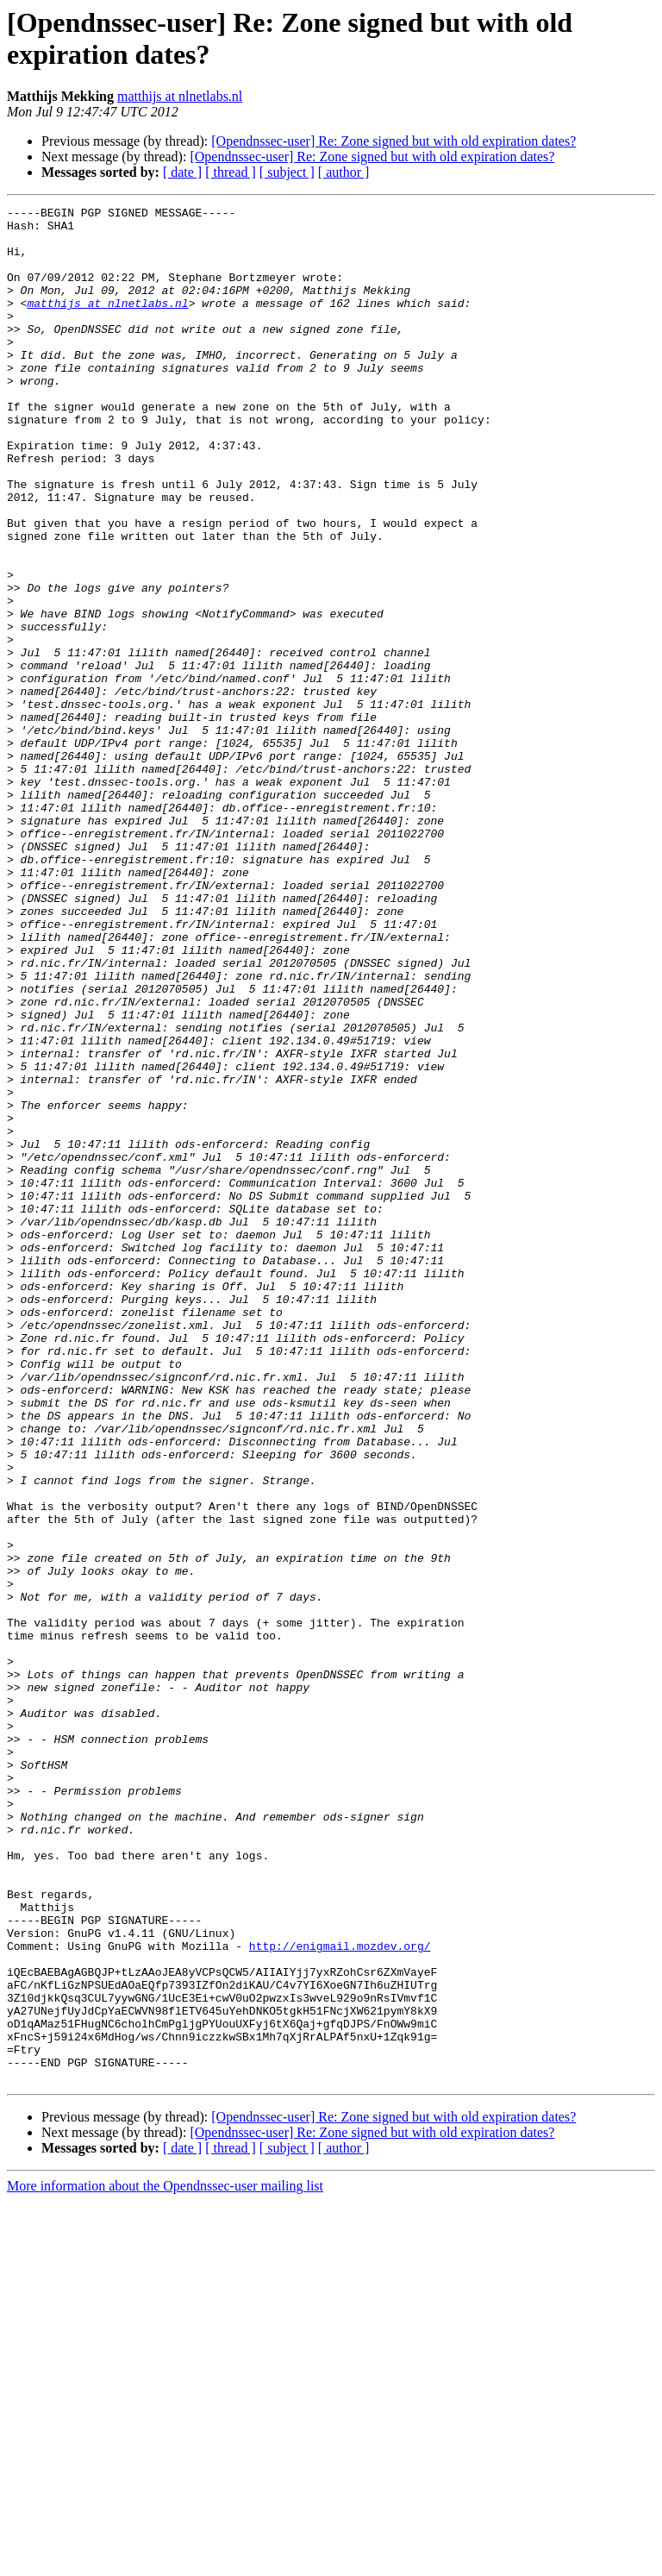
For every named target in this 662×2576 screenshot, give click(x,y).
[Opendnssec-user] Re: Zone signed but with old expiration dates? (393, 141)
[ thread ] (230, 172)
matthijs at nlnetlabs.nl (179, 96)
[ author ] (344, 172)
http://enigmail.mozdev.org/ (340, 2295)
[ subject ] (287, 172)
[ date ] (182, 172)
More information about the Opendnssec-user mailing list (165, 2561)
